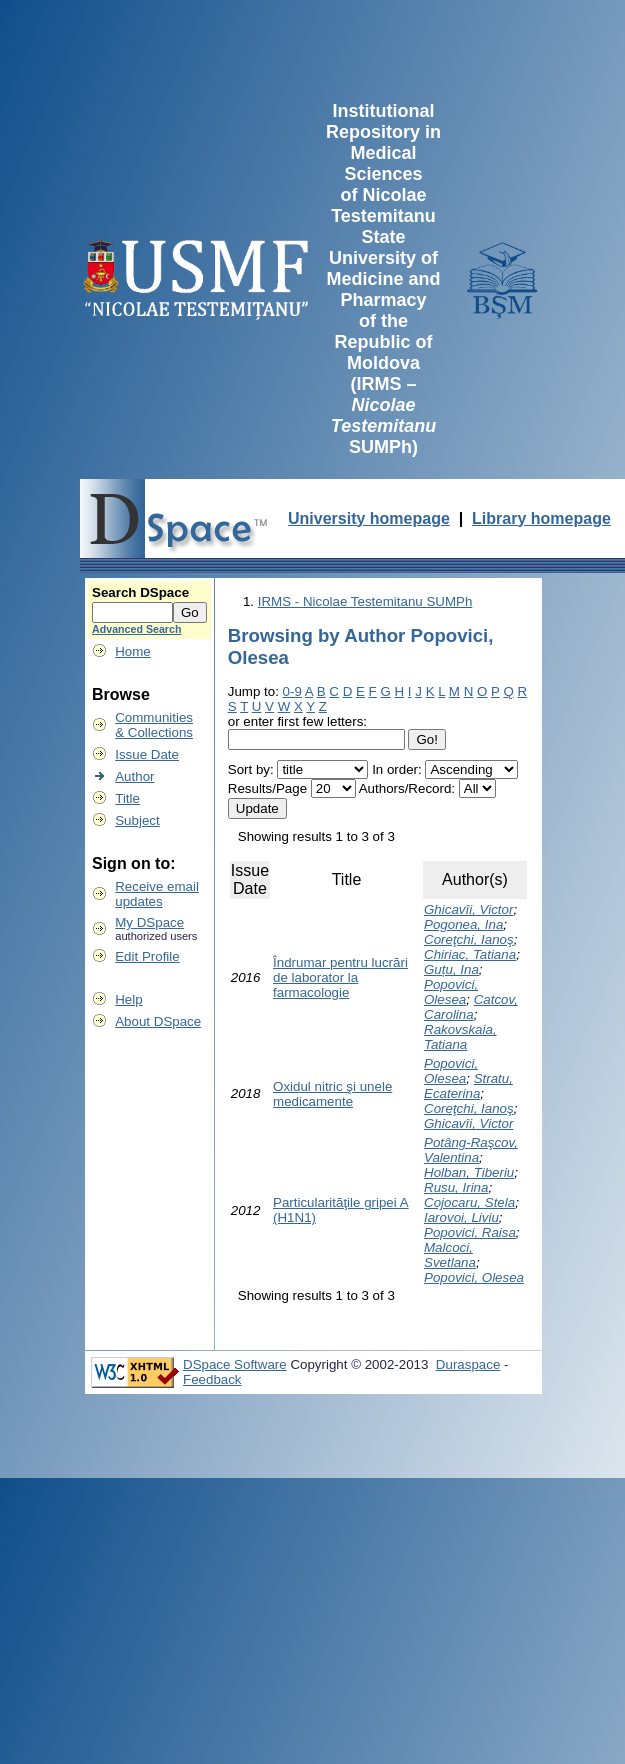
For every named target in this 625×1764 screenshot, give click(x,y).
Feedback (212, 1379)
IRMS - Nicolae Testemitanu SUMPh (365, 601)
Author (134, 776)
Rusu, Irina (456, 1187)
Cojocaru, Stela (469, 1202)
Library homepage (541, 518)
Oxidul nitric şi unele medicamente (332, 1094)
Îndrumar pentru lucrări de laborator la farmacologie (340, 977)
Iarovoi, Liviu (461, 1217)
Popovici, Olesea (451, 992)
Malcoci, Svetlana (450, 1255)
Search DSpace (140, 592)
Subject (137, 820)
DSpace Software (235, 1364)
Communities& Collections (154, 725)
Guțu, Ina (451, 969)
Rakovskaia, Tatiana (460, 1037)
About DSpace (158, 1021)
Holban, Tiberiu (469, 1172)
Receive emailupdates (157, 894)
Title (127, 798)
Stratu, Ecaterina (468, 1086)
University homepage (369, 518)
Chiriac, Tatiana (470, 954)
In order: (397, 769)
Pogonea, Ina (463, 924)
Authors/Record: (407, 788)
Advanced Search (136, 629)
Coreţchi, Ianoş (469, 939)
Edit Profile (147, 956)
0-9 (292, 691)
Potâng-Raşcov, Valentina (471, 1150)
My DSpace (149, 922)
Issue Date (147, 754)
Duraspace (468, 1364)
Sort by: (251, 769)
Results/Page (267, 788)
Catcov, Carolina (471, 1007)
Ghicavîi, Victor (468, 909)
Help (128, 999)
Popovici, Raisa (470, 1232)
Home (133, 651)
